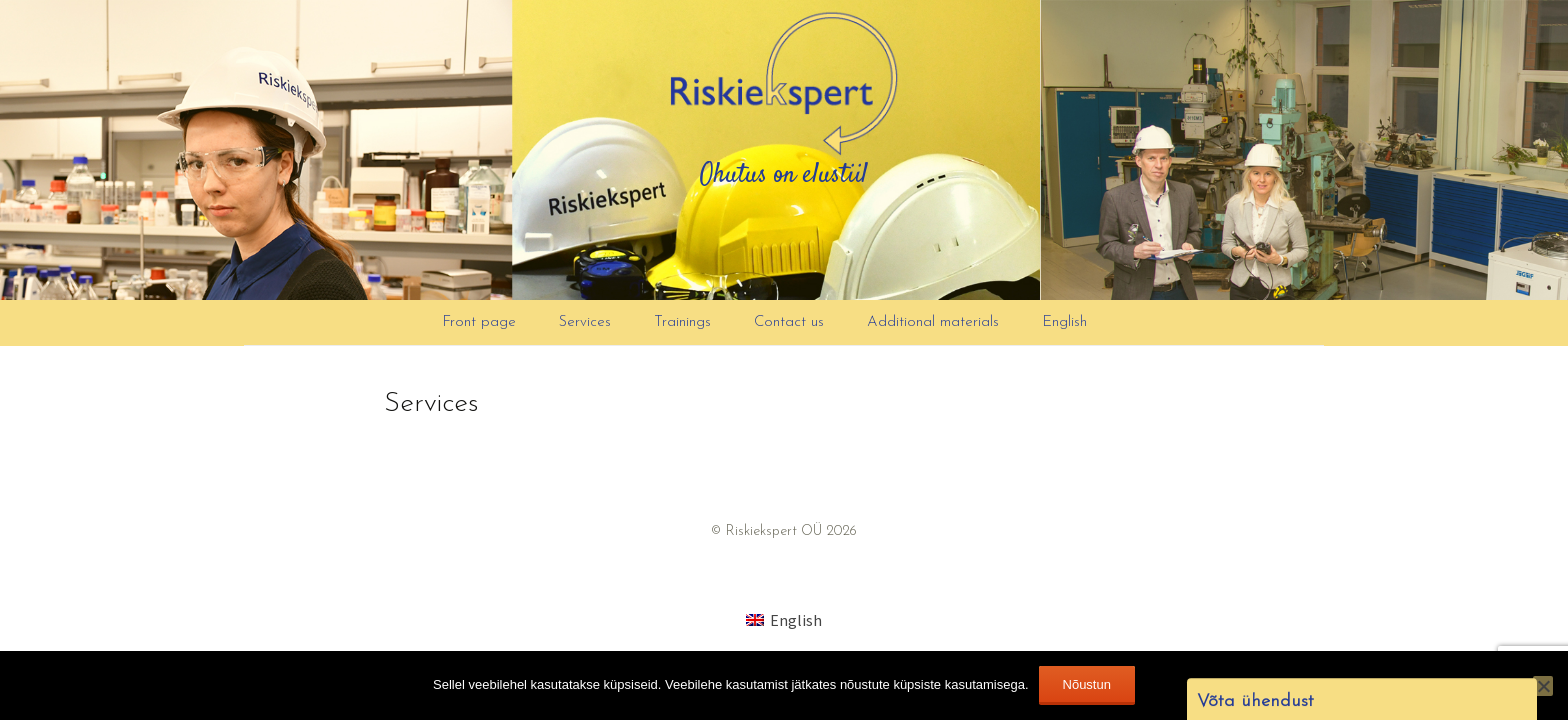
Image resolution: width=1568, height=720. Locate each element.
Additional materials (933, 322)
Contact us (789, 322)
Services (585, 322)
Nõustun (1087, 684)
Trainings (682, 322)
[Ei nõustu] (1543, 686)
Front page (479, 322)
